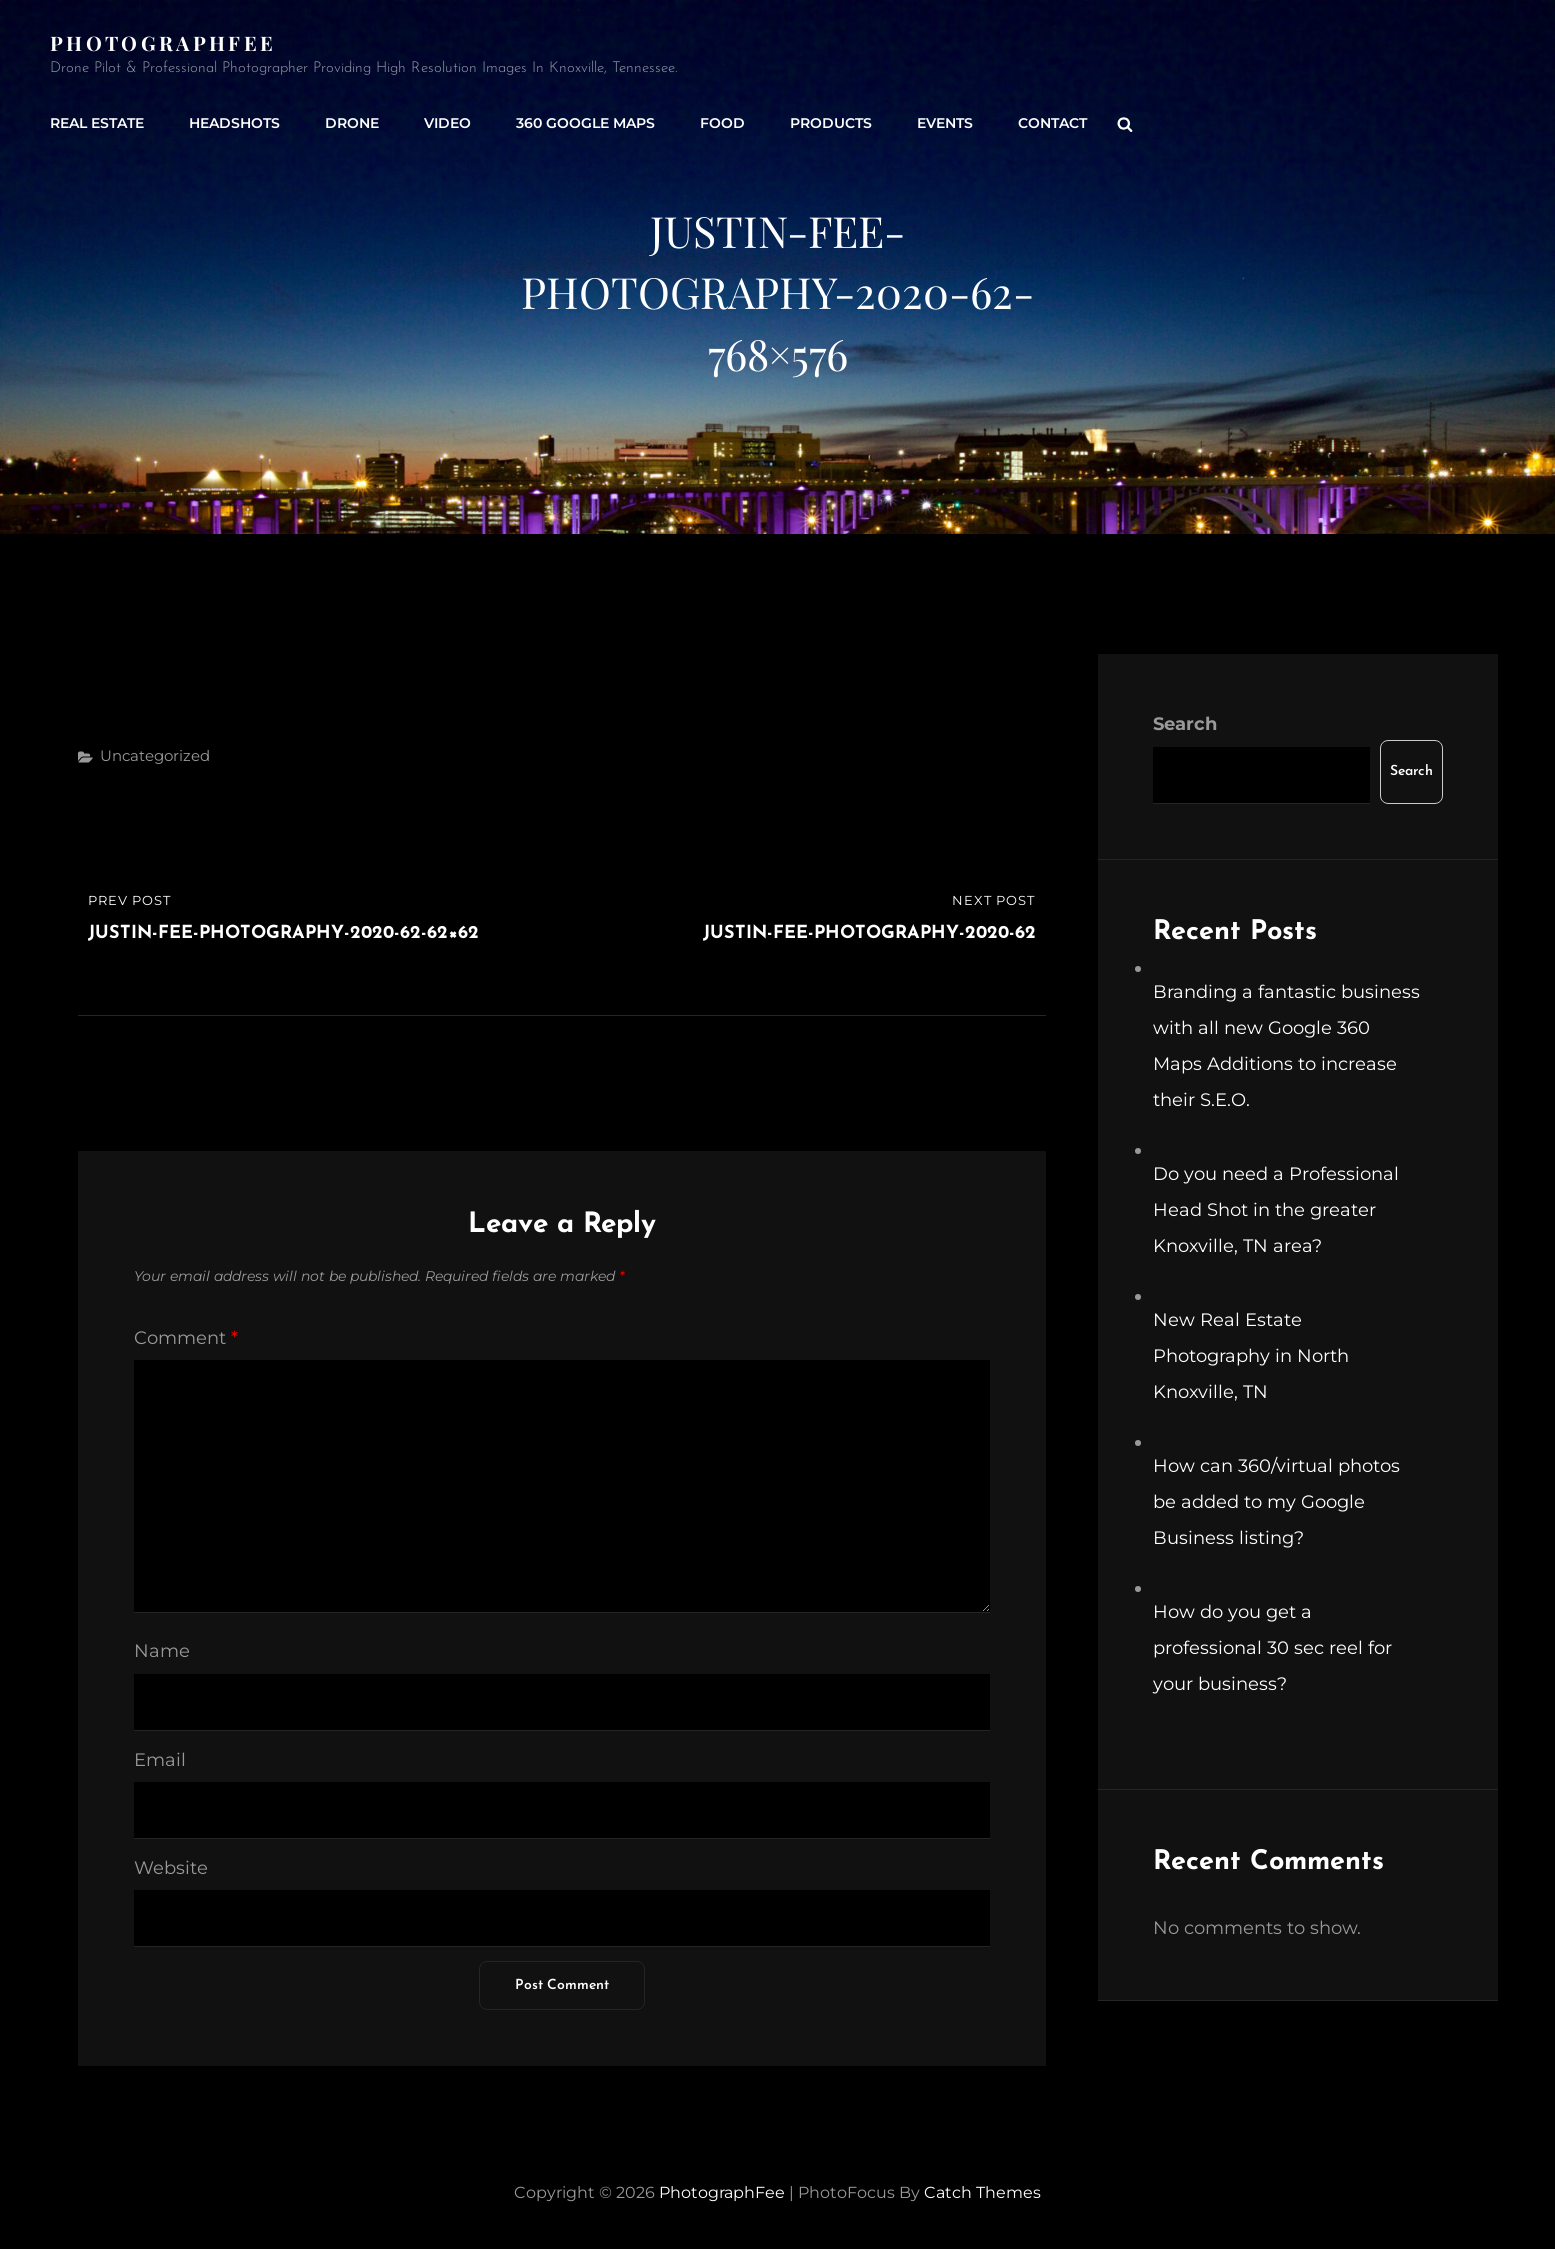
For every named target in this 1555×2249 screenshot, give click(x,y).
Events (945, 123)
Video (447, 123)
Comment (186, 1338)
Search (1185, 724)
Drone (352, 123)
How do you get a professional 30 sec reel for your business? (1272, 1648)
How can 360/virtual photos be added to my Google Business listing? (1276, 1502)
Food (722, 123)
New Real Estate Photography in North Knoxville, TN (1251, 1356)
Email (160, 1760)
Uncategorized (155, 755)
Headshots (234, 123)
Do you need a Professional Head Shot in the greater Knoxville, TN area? (1276, 1210)
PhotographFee (163, 42)
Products (831, 123)
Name (162, 1651)
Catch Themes (982, 2192)
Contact (1052, 123)
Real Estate (97, 123)
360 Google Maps (585, 123)
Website (171, 1868)
